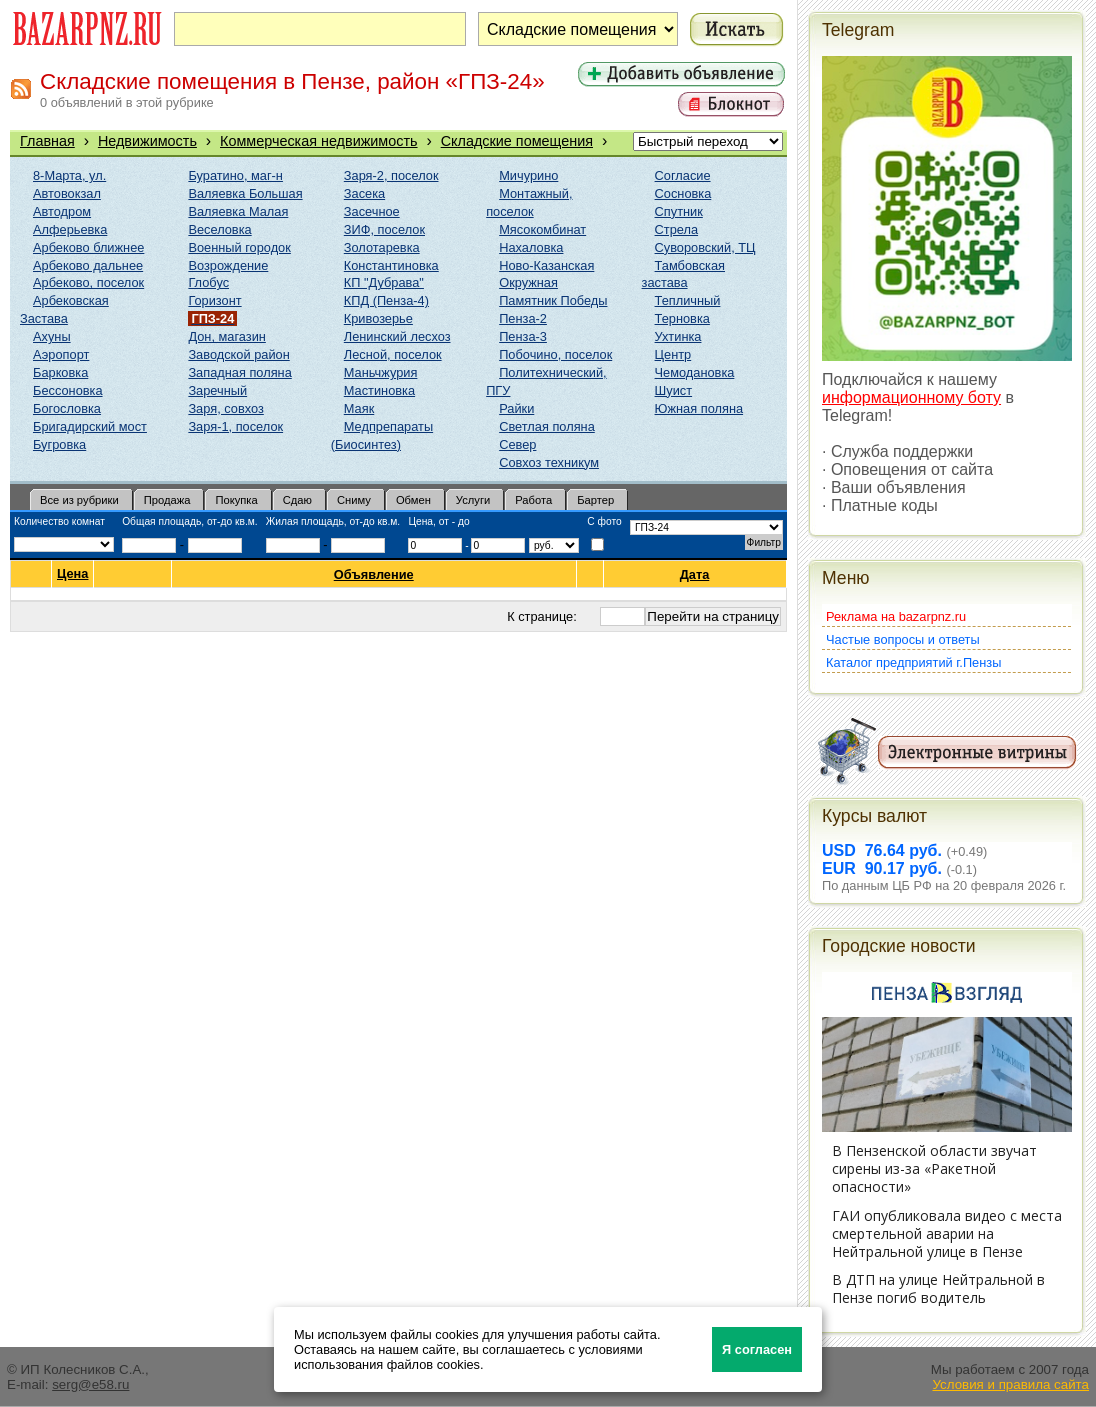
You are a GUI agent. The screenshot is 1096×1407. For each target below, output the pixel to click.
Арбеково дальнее (88, 265)
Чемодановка (695, 372)
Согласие (683, 175)
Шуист (674, 390)
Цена (72, 574)
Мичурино (528, 175)
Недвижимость (147, 141)
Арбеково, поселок (88, 282)
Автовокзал (67, 193)
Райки (516, 408)
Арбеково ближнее (88, 247)
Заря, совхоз (225, 408)
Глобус (208, 282)
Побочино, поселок (555, 354)
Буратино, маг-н (235, 175)
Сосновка (683, 193)
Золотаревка (382, 247)
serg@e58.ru (90, 1384)
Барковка (60, 372)
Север (517, 444)
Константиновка (391, 265)
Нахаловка (531, 247)
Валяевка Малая (238, 211)
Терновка (682, 318)
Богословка (67, 408)
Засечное (372, 211)
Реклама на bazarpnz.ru (896, 616)
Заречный (217, 390)
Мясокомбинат (542, 229)
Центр (673, 354)
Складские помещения (517, 141)
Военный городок (239, 247)
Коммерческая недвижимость (319, 141)
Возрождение (228, 265)
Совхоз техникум (549, 462)
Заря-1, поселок (235, 426)
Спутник (679, 211)
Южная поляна (699, 408)
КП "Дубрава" (384, 282)
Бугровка (59, 444)
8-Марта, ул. (69, 175)
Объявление (374, 574)
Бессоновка (68, 390)
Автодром (62, 211)
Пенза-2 (523, 318)
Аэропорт (61, 354)
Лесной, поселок (393, 354)
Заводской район (238, 354)
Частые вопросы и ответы (903, 639)
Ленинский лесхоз (397, 336)
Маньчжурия (381, 372)
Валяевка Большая (245, 193)
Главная (47, 141)
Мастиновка (379, 390)
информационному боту (911, 397)
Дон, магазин (226, 336)
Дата (695, 574)
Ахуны (52, 336)
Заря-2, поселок (391, 175)
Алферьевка (70, 229)
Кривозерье (378, 318)
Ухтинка (678, 336)
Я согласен (757, 1349)
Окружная (528, 282)
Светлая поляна (547, 426)
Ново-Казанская (546, 265)
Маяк (359, 408)
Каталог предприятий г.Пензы (913, 662)
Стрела (677, 229)
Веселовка (219, 229)
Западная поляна (239, 372)
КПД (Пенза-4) (386, 300)
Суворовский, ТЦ (705, 247)
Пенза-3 (523, 336)
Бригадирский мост (90, 426)
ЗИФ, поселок (384, 229)
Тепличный (688, 300)
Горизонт (214, 300)
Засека (364, 193)
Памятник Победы (553, 300)
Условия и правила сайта (1010, 1384)
